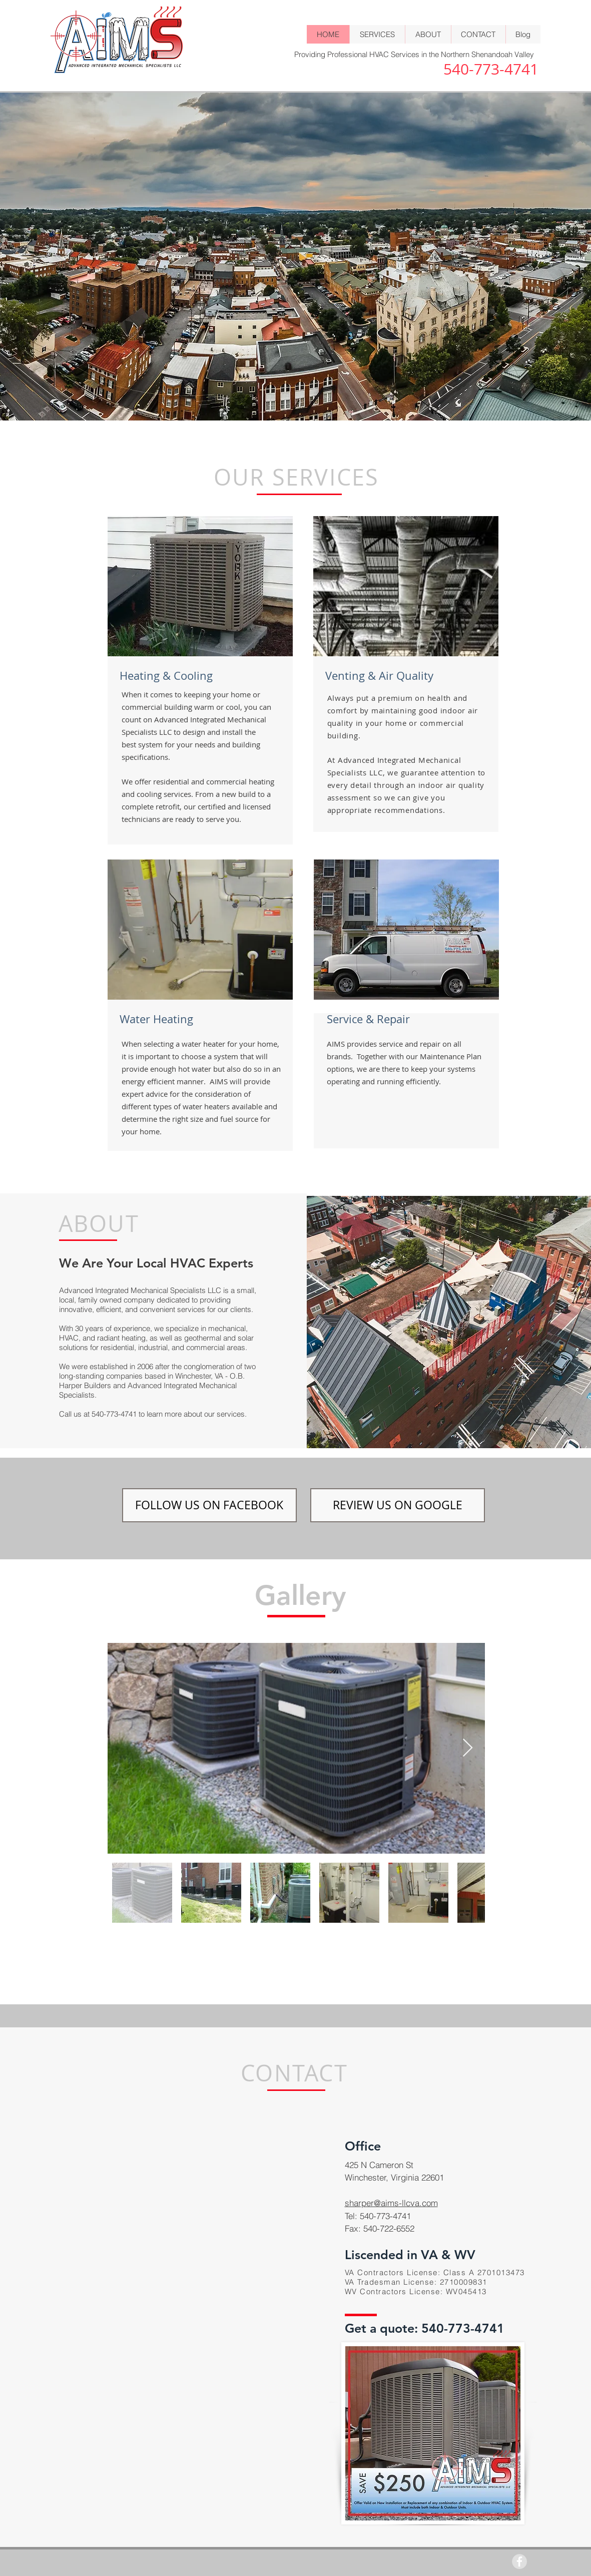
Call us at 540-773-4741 (99, 1414)
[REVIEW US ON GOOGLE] (397, 1505)
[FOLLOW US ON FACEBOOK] (209, 1505)
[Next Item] (467, 1748)
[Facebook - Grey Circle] (519, 2561)
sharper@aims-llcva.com (391, 2203)
